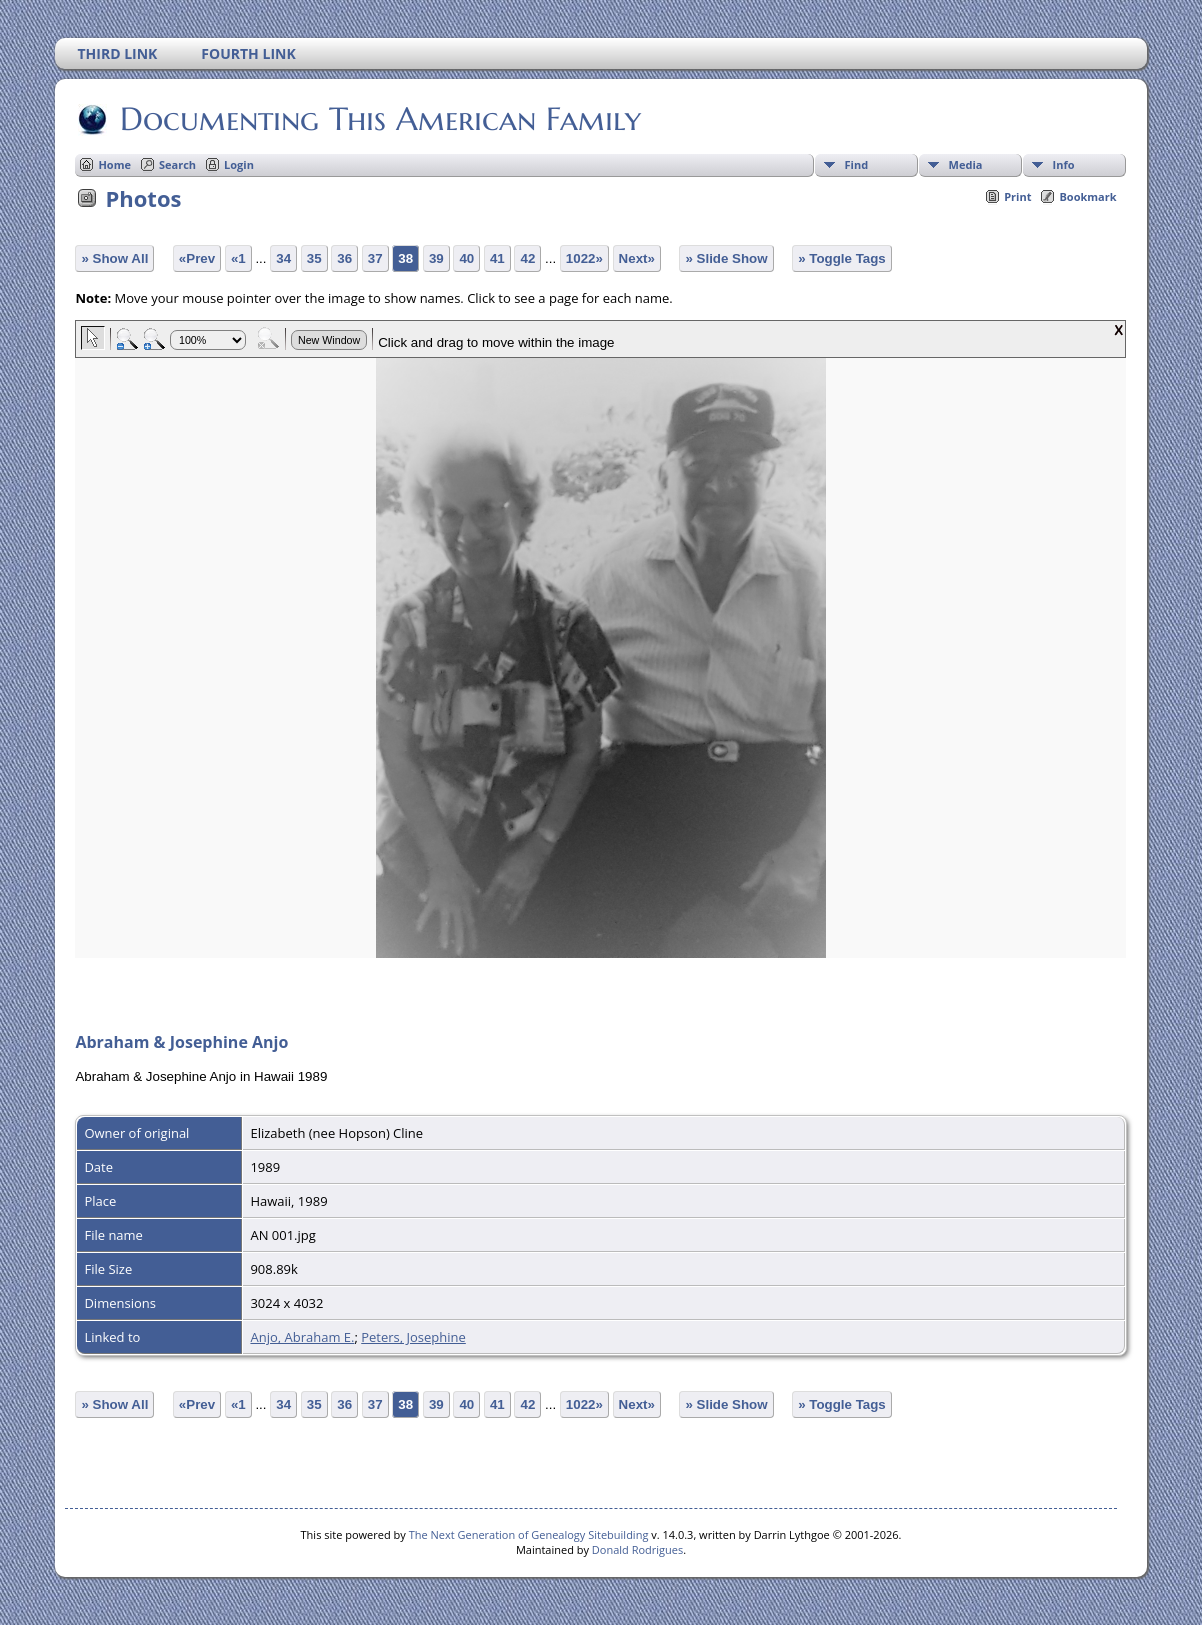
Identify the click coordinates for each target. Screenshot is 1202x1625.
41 (497, 258)
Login (239, 164)
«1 (238, 258)
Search (177, 164)
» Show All (114, 258)
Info (1064, 164)
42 (527, 258)
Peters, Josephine (413, 1337)
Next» (637, 258)
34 (283, 258)
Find (857, 164)
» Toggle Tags (842, 258)
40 (466, 258)
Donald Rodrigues (637, 1549)
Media (966, 164)
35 (314, 258)
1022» (584, 258)
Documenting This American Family (379, 119)
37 (375, 258)
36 (344, 258)
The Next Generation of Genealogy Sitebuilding (529, 1534)
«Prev (197, 258)
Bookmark (1087, 196)
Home (114, 164)
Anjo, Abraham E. (302, 1337)
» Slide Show (726, 258)
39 (436, 258)
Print (1017, 196)
